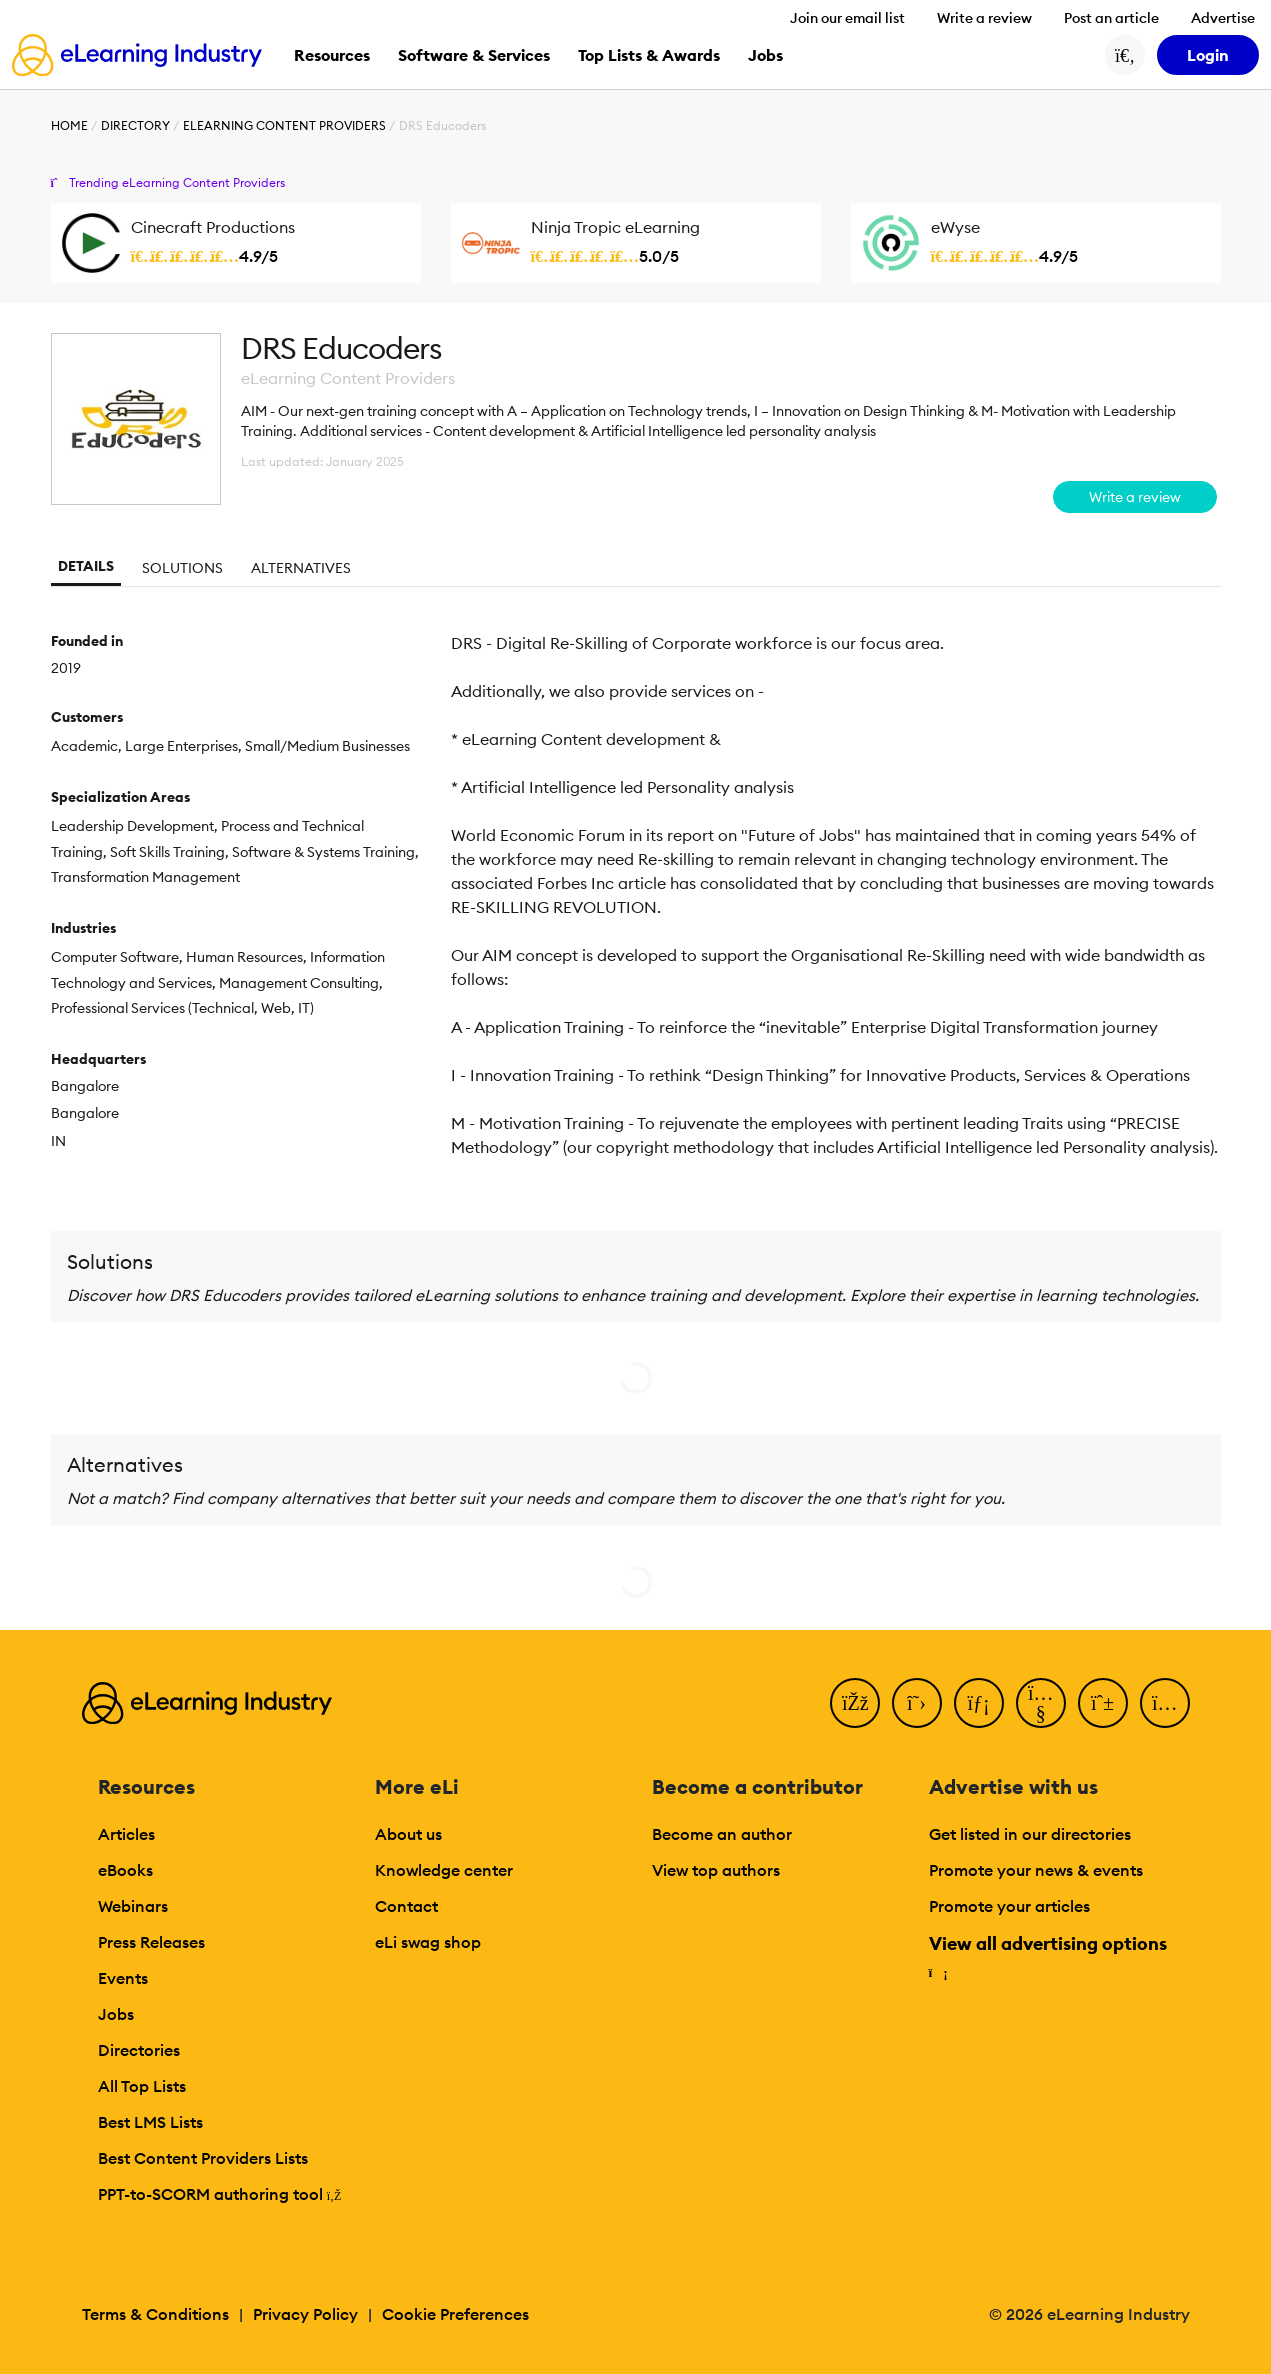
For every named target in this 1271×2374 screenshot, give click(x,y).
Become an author (722, 1834)
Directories (139, 2050)
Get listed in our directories (1030, 1834)
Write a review (984, 18)
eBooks (125, 1870)
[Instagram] (1165, 1703)
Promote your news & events (1036, 1870)
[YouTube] (1041, 1703)
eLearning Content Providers (284, 125)
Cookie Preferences (455, 2314)
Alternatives (301, 568)
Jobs (116, 2014)
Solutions (182, 568)
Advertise (1223, 18)
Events (123, 1978)
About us (408, 1834)
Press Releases (151, 1942)
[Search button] (1125, 55)
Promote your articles (1009, 1906)
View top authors (716, 1870)
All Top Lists (142, 2086)
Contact (406, 1906)
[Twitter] (917, 1703)
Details (86, 566)
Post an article (1111, 18)
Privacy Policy (305, 2314)
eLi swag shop (428, 1942)
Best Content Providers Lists (203, 2158)
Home (69, 125)
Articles (126, 1834)
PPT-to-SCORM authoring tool (220, 2194)
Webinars (133, 1906)
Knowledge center (444, 1870)
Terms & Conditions (155, 2314)
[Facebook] (855, 1703)
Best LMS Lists (150, 2122)
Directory (135, 125)
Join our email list (847, 18)
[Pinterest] (1103, 1703)
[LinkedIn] (979, 1703)
